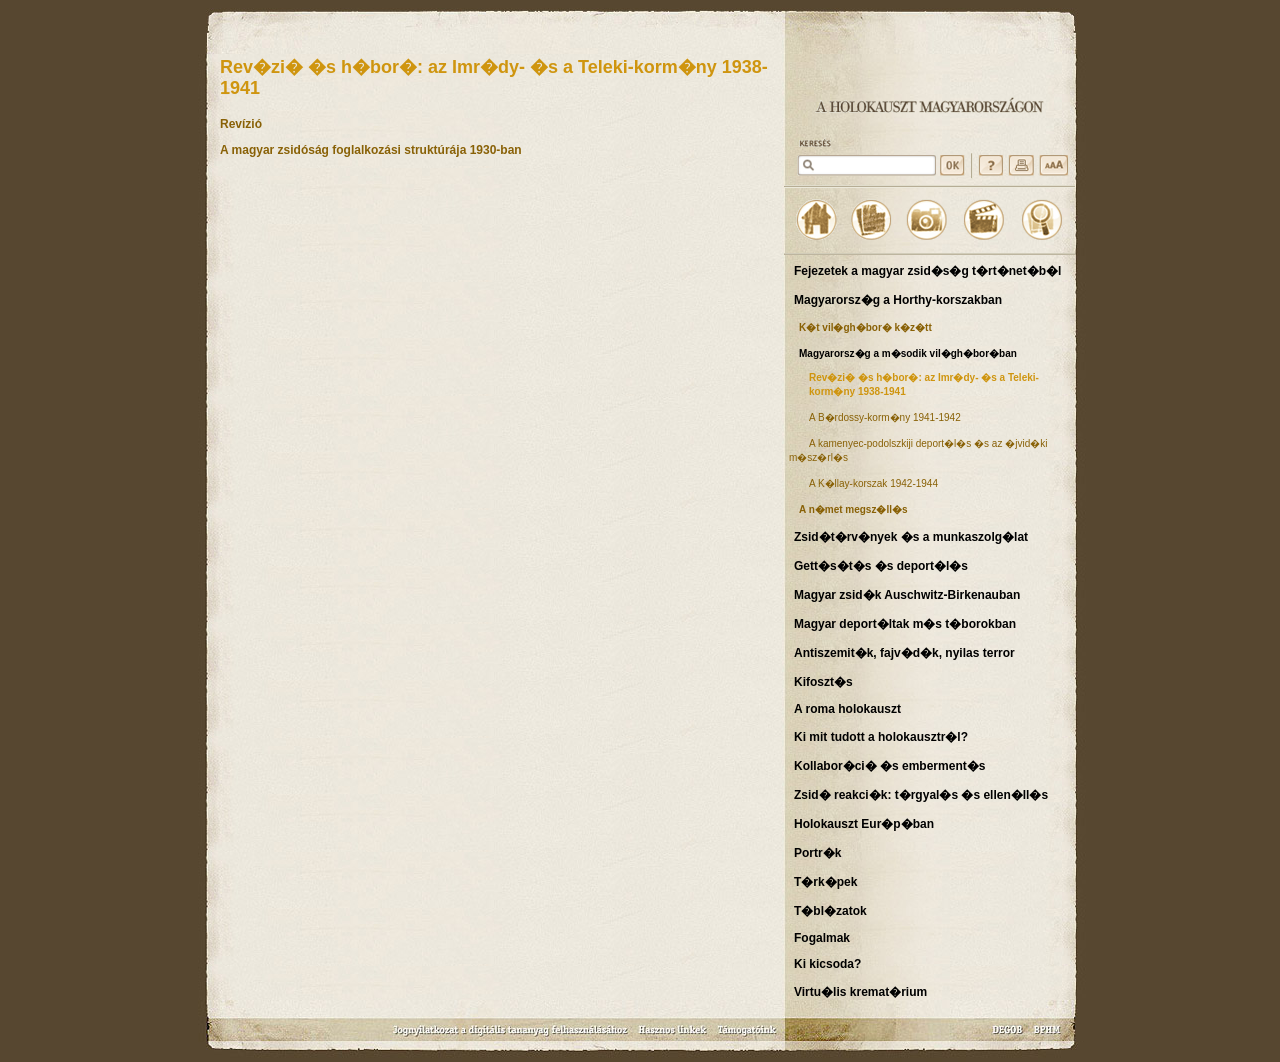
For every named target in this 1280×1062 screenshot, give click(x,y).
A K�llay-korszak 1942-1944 (873, 483)
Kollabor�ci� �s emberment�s (889, 766)
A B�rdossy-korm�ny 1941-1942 (885, 417)
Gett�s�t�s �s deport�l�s (881, 566)
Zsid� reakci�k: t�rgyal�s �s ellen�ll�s (921, 795)
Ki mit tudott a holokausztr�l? (881, 737)
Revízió (241, 124)
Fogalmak (822, 938)
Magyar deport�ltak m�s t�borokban (905, 624)
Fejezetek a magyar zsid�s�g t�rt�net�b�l (927, 271)
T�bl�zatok (830, 911)
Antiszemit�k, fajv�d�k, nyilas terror (904, 653)
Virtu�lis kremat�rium (860, 992)
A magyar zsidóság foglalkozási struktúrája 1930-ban (371, 150)
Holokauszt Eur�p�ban (864, 824)
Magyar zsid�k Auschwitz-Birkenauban (907, 595)
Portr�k (817, 853)
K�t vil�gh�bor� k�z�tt (865, 327)
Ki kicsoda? (827, 964)
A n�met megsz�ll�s (853, 509)
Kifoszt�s (823, 682)
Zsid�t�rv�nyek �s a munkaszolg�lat (911, 537)
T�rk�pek (825, 882)
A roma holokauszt (847, 709)
